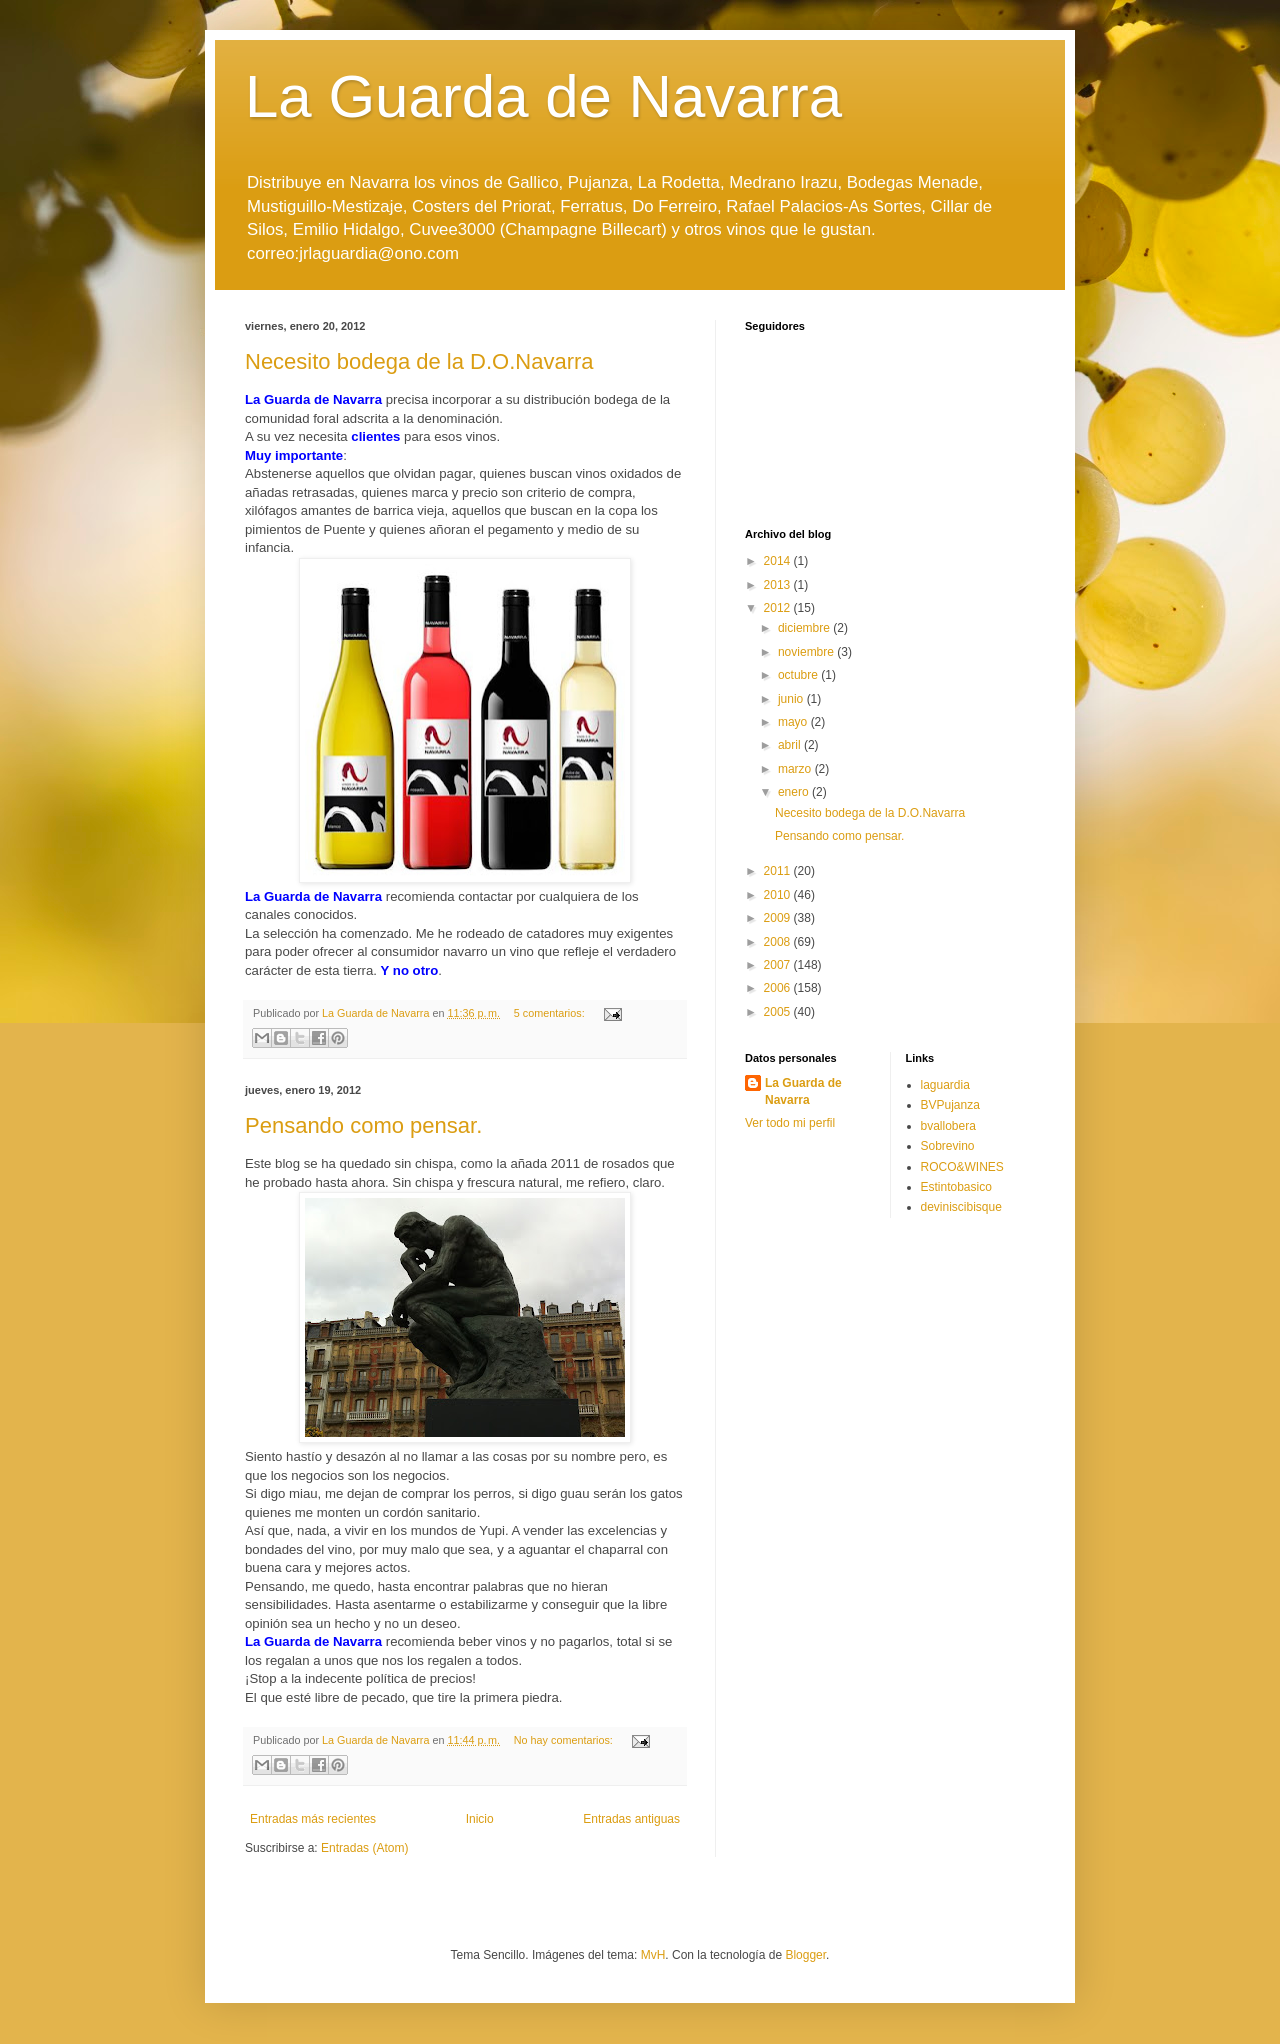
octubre (799, 675)
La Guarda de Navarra (543, 96)
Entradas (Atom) (364, 1848)
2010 (779, 895)
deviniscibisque (961, 1207)
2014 (779, 561)
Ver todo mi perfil (790, 1123)
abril (791, 745)
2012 (779, 608)
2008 (779, 942)
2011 (779, 871)
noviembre (807, 652)
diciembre (805, 628)
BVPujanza (950, 1105)
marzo (796, 769)
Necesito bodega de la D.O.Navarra (419, 361)
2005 (779, 1012)
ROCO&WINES (962, 1167)
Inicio (480, 1819)
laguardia (945, 1085)
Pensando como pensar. (363, 1125)
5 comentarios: (551, 1013)
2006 (779, 988)
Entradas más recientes (313, 1819)
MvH (653, 1955)
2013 (779, 585)
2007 (779, 965)
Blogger (805, 1955)
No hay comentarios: (565, 1740)
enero (795, 792)
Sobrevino (948, 1146)
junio (792, 699)
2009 (779, 918)
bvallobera (948, 1126)
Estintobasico (956, 1187)
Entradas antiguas (631, 1819)
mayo (794, 722)
